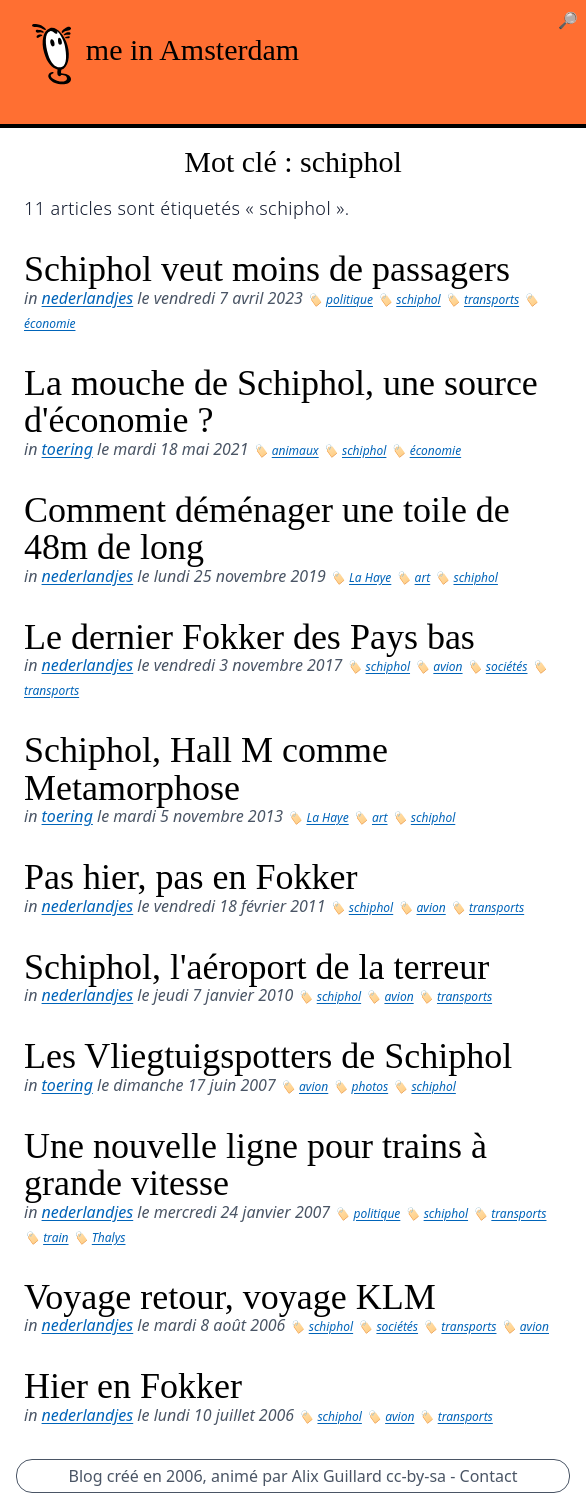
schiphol (418, 299)
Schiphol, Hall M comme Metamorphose (206, 769)
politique (349, 299)
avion (447, 666)
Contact (489, 1476)
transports (491, 299)
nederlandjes (88, 298)
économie (49, 323)
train (55, 1237)
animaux (295, 450)
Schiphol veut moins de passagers (267, 269)
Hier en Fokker (133, 1386)
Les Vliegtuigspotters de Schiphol (268, 1056)
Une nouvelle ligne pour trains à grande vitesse (255, 1165)
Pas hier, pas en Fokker (191, 877)
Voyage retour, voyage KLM (230, 1297)
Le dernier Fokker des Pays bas (249, 637)
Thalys (109, 1237)
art (423, 577)
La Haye (370, 577)
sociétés (507, 666)
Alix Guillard (337, 1476)
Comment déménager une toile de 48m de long (267, 529)
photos (370, 1086)
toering (67, 449)
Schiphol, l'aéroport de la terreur (256, 967)
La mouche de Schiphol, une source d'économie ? (281, 402)
